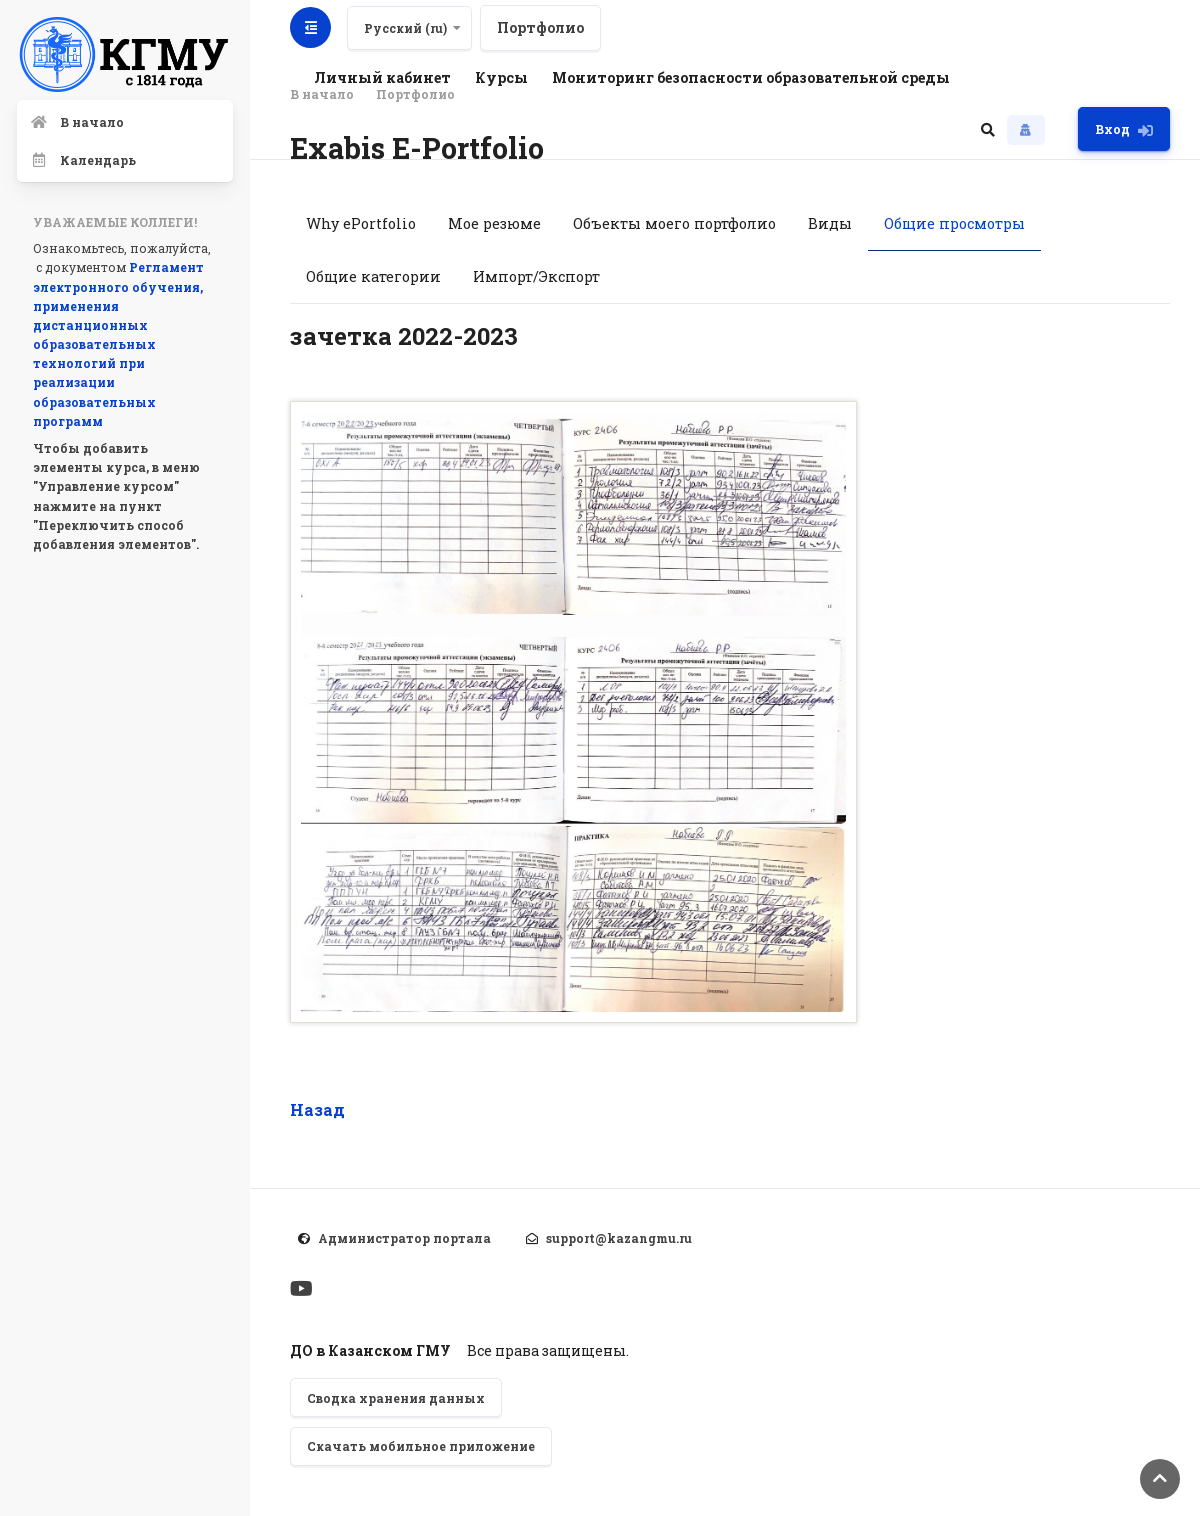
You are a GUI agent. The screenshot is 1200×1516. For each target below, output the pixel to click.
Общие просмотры (954, 223)
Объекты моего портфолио (674, 223)
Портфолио (540, 27)
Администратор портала (404, 1238)
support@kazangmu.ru (619, 1238)
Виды (830, 223)
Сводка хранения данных (396, 1398)
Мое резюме (494, 223)
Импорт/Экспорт (536, 276)
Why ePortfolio (361, 223)
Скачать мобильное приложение (421, 1446)
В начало (322, 94)
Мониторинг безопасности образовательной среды (751, 77)
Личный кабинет (382, 77)
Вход (1124, 129)
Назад (317, 1109)
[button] (988, 129)
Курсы (501, 77)
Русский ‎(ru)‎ (405, 28)
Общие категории (373, 276)
